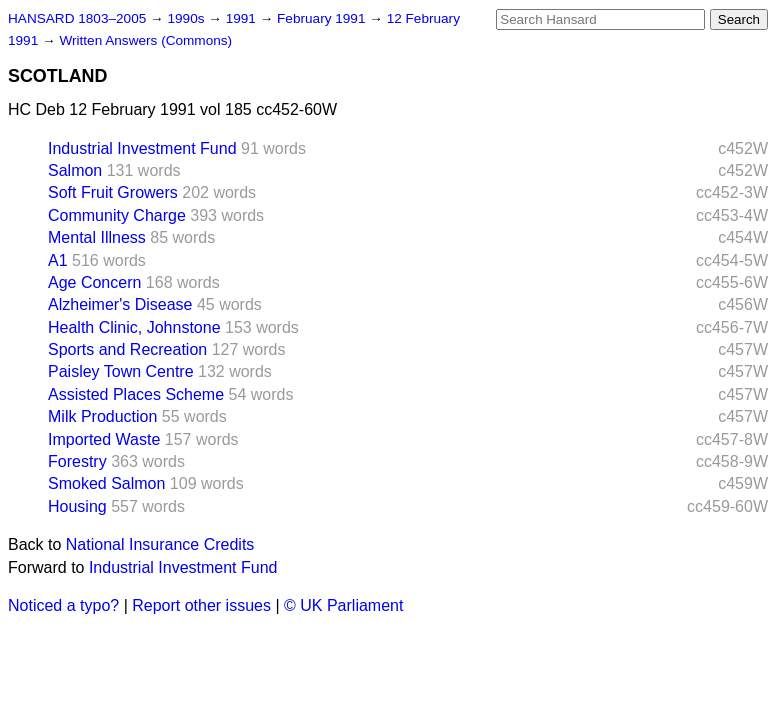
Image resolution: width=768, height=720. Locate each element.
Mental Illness (97, 237)
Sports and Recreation (127, 349)
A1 (58, 260)
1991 (243, 18)
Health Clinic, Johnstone (134, 327)
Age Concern (94, 282)
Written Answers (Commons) (145, 40)
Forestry (77, 461)
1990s (187, 18)
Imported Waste (104, 439)
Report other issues (201, 605)
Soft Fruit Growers (113, 192)
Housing (77, 506)
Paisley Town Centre (121, 371)
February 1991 (323, 18)
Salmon (75, 170)
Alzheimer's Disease (120, 304)
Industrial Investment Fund (142, 148)
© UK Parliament (343, 605)
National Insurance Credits (160, 544)
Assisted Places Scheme (136, 394)
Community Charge (117, 215)
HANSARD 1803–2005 (77, 18)
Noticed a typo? (63, 605)
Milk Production (102, 416)
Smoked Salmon (106, 483)
